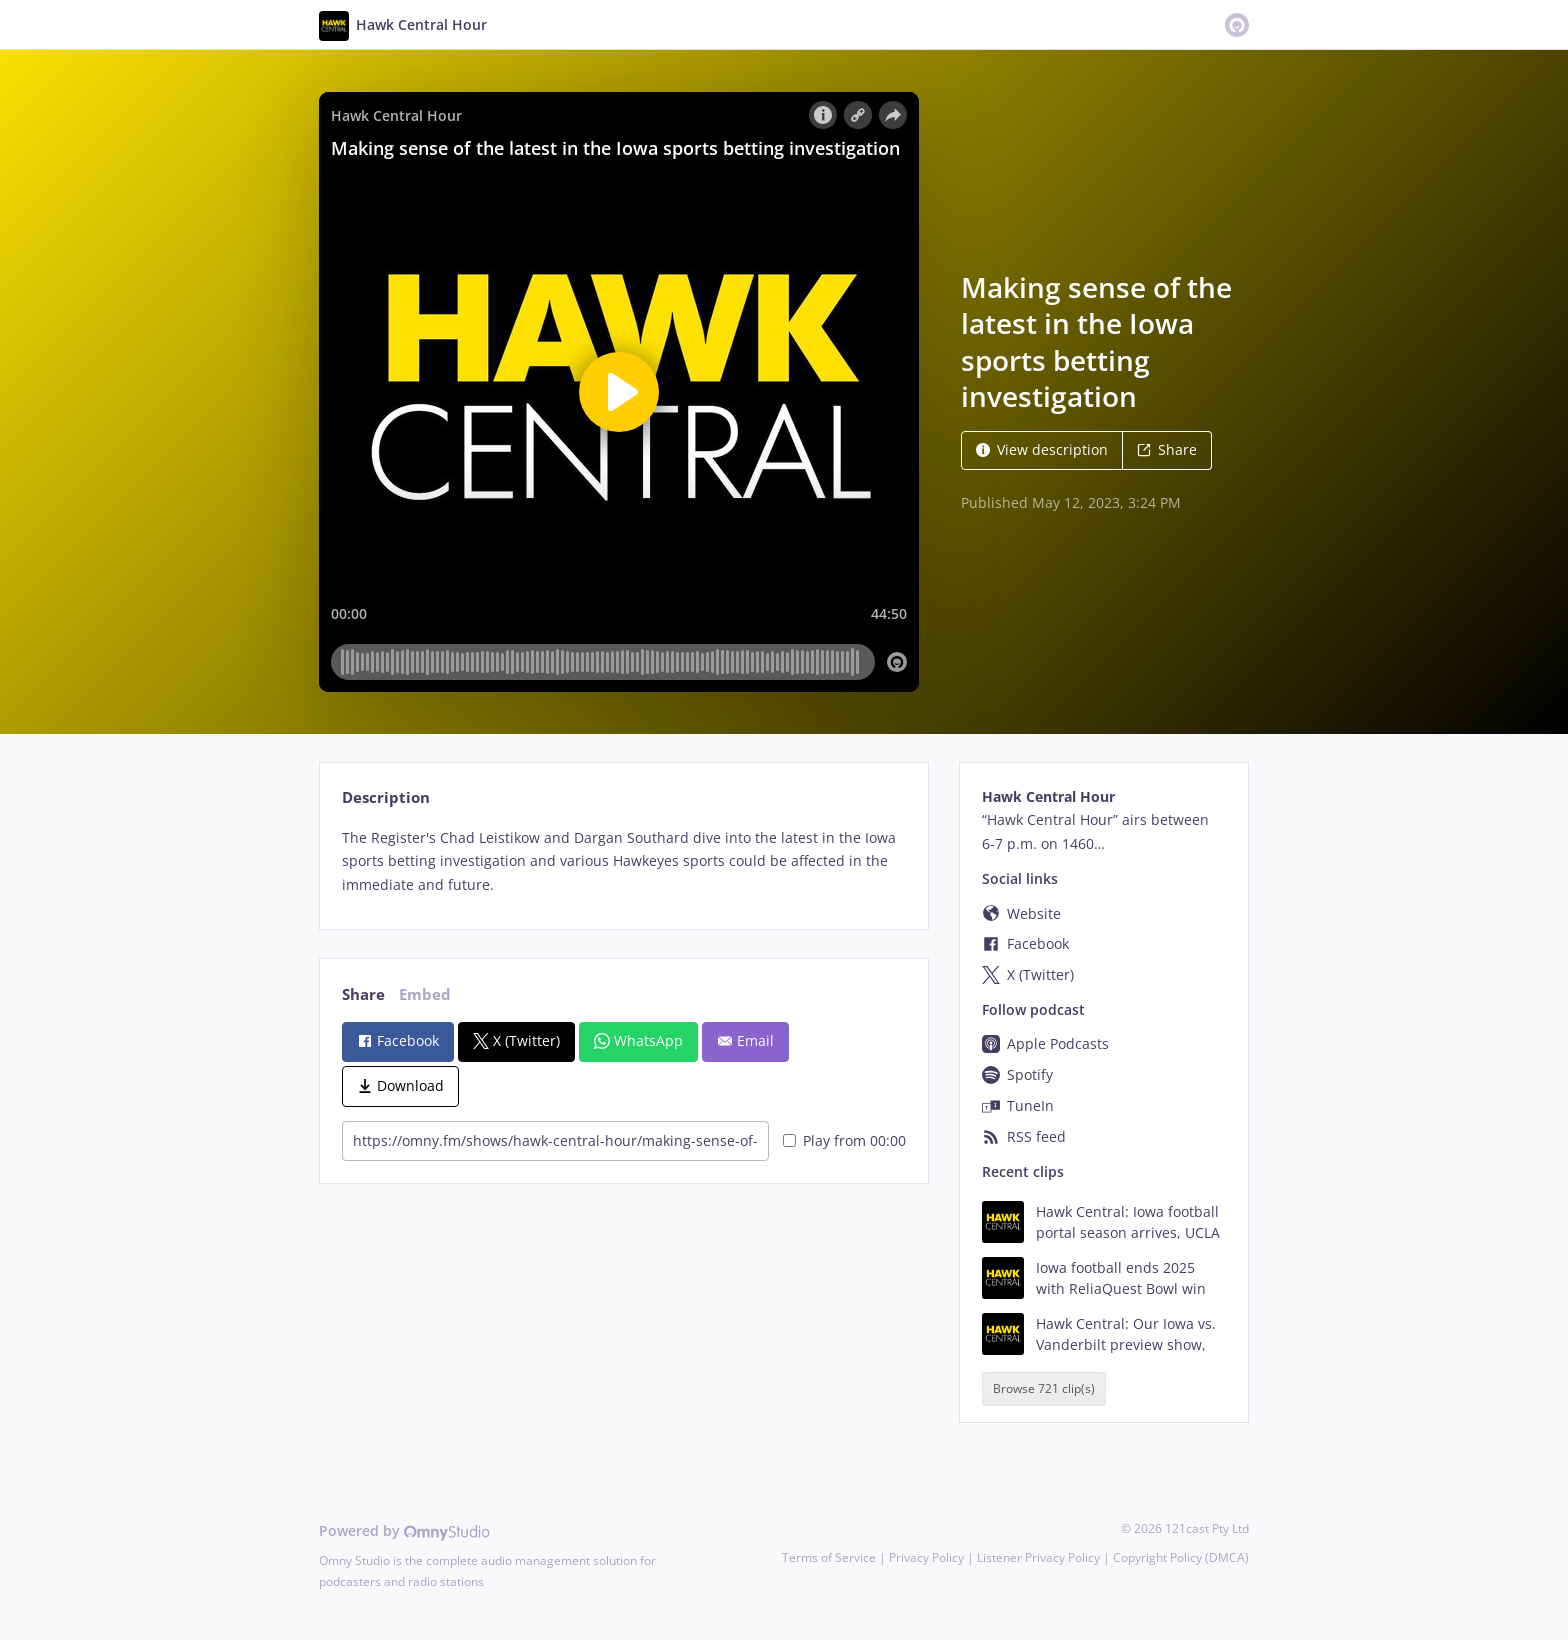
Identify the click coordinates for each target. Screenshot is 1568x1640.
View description (1042, 449)
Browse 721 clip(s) (1044, 1388)
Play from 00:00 (844, 1140)
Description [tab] (386, 797)
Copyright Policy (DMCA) (1181, 1557)
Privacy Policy (926, 1557)
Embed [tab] (425, 994)
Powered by (404, 1530)
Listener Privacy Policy (1038, 1557)
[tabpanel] (623, 861)
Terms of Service (829, 1557)
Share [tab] (363, 994)
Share (1167, 449)
